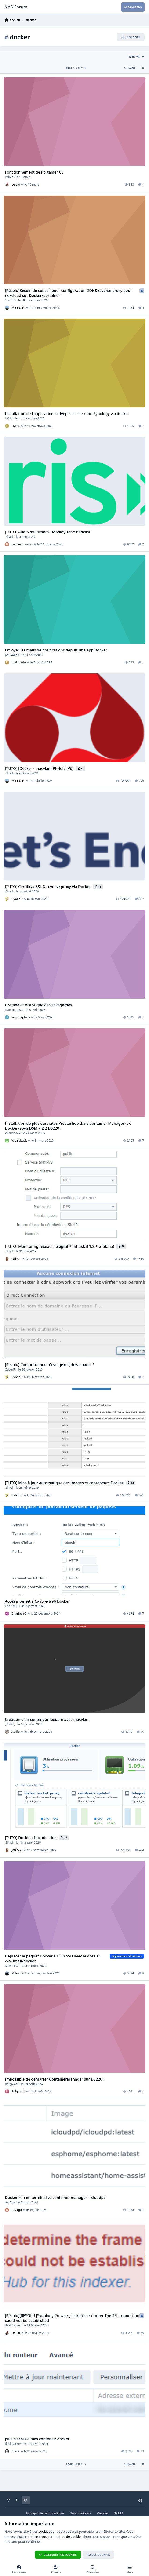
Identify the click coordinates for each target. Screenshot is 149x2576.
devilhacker (13, 2325)
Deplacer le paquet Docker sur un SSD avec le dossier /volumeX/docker (52, 1959)
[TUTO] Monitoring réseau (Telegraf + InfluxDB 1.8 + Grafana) (60, 1246)
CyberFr (16, 899)
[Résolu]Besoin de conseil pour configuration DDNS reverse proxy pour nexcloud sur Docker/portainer (68, 293)
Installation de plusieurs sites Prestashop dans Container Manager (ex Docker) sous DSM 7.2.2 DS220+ (68, 1126)
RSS (118, 2513)
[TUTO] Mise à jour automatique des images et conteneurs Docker (64, 1483)
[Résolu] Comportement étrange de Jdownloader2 (49, 1364)
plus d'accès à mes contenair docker (37, 2438)
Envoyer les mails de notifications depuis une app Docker (56, 650)
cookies (44, 2531)
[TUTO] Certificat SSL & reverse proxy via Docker (48, 886)
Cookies (102, 2513)
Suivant (129, 68)
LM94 (9, 418)
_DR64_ (10, 1724)
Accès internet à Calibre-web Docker (37, 1601)
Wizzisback (12, 1133)
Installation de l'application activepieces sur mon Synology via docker (67, 413)
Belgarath (12, 2084)
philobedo (12, 655)
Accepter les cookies (58, 2554)
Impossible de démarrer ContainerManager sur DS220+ (54, 2079)
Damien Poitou (22, 544)
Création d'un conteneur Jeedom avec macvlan (46, 1719)
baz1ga (10, 2202)
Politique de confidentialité (45, 2513)
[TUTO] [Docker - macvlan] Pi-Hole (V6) (39, 768)
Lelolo (9, 177)
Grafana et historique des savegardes (38, 1005)
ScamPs (10, 300)
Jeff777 (16, 1258)
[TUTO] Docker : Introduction (31, 1838)
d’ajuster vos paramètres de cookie (54, 2536)
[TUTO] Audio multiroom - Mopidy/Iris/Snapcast (47, 532)
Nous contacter (80, 2513)
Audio (15, 1732)
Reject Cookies (98, 2554)
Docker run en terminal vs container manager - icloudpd (55, 2197)
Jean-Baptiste (14, 1010)
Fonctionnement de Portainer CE (34, 172)
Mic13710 (18, 308)
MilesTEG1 (12, 1966)
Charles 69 (12, 1606)
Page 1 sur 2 (76, 68)
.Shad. (9, 537)
